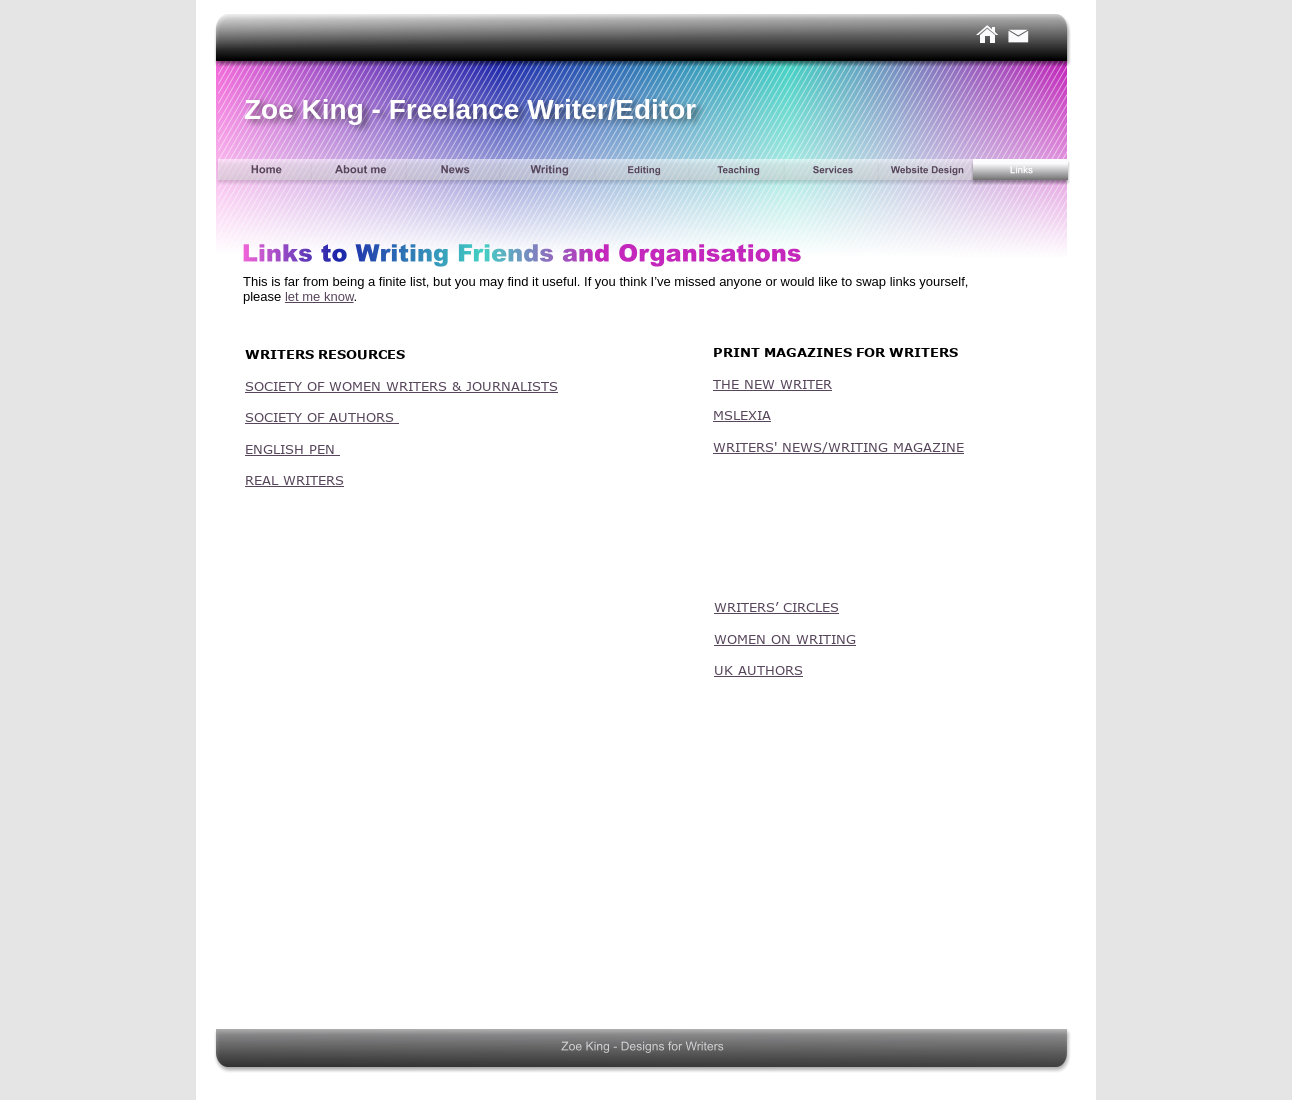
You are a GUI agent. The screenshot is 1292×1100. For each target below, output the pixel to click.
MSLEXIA (742, 415)
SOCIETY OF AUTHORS (322, 417)
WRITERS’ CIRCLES (776, 607)
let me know (319, 296)
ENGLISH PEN (292, 449)
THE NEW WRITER (772, 384)
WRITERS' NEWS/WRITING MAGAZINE (838, 447)
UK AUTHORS (758, 670)
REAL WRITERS (294, 480)
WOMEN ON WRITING (785, 639)
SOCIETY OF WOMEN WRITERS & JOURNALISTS (401, 386)
